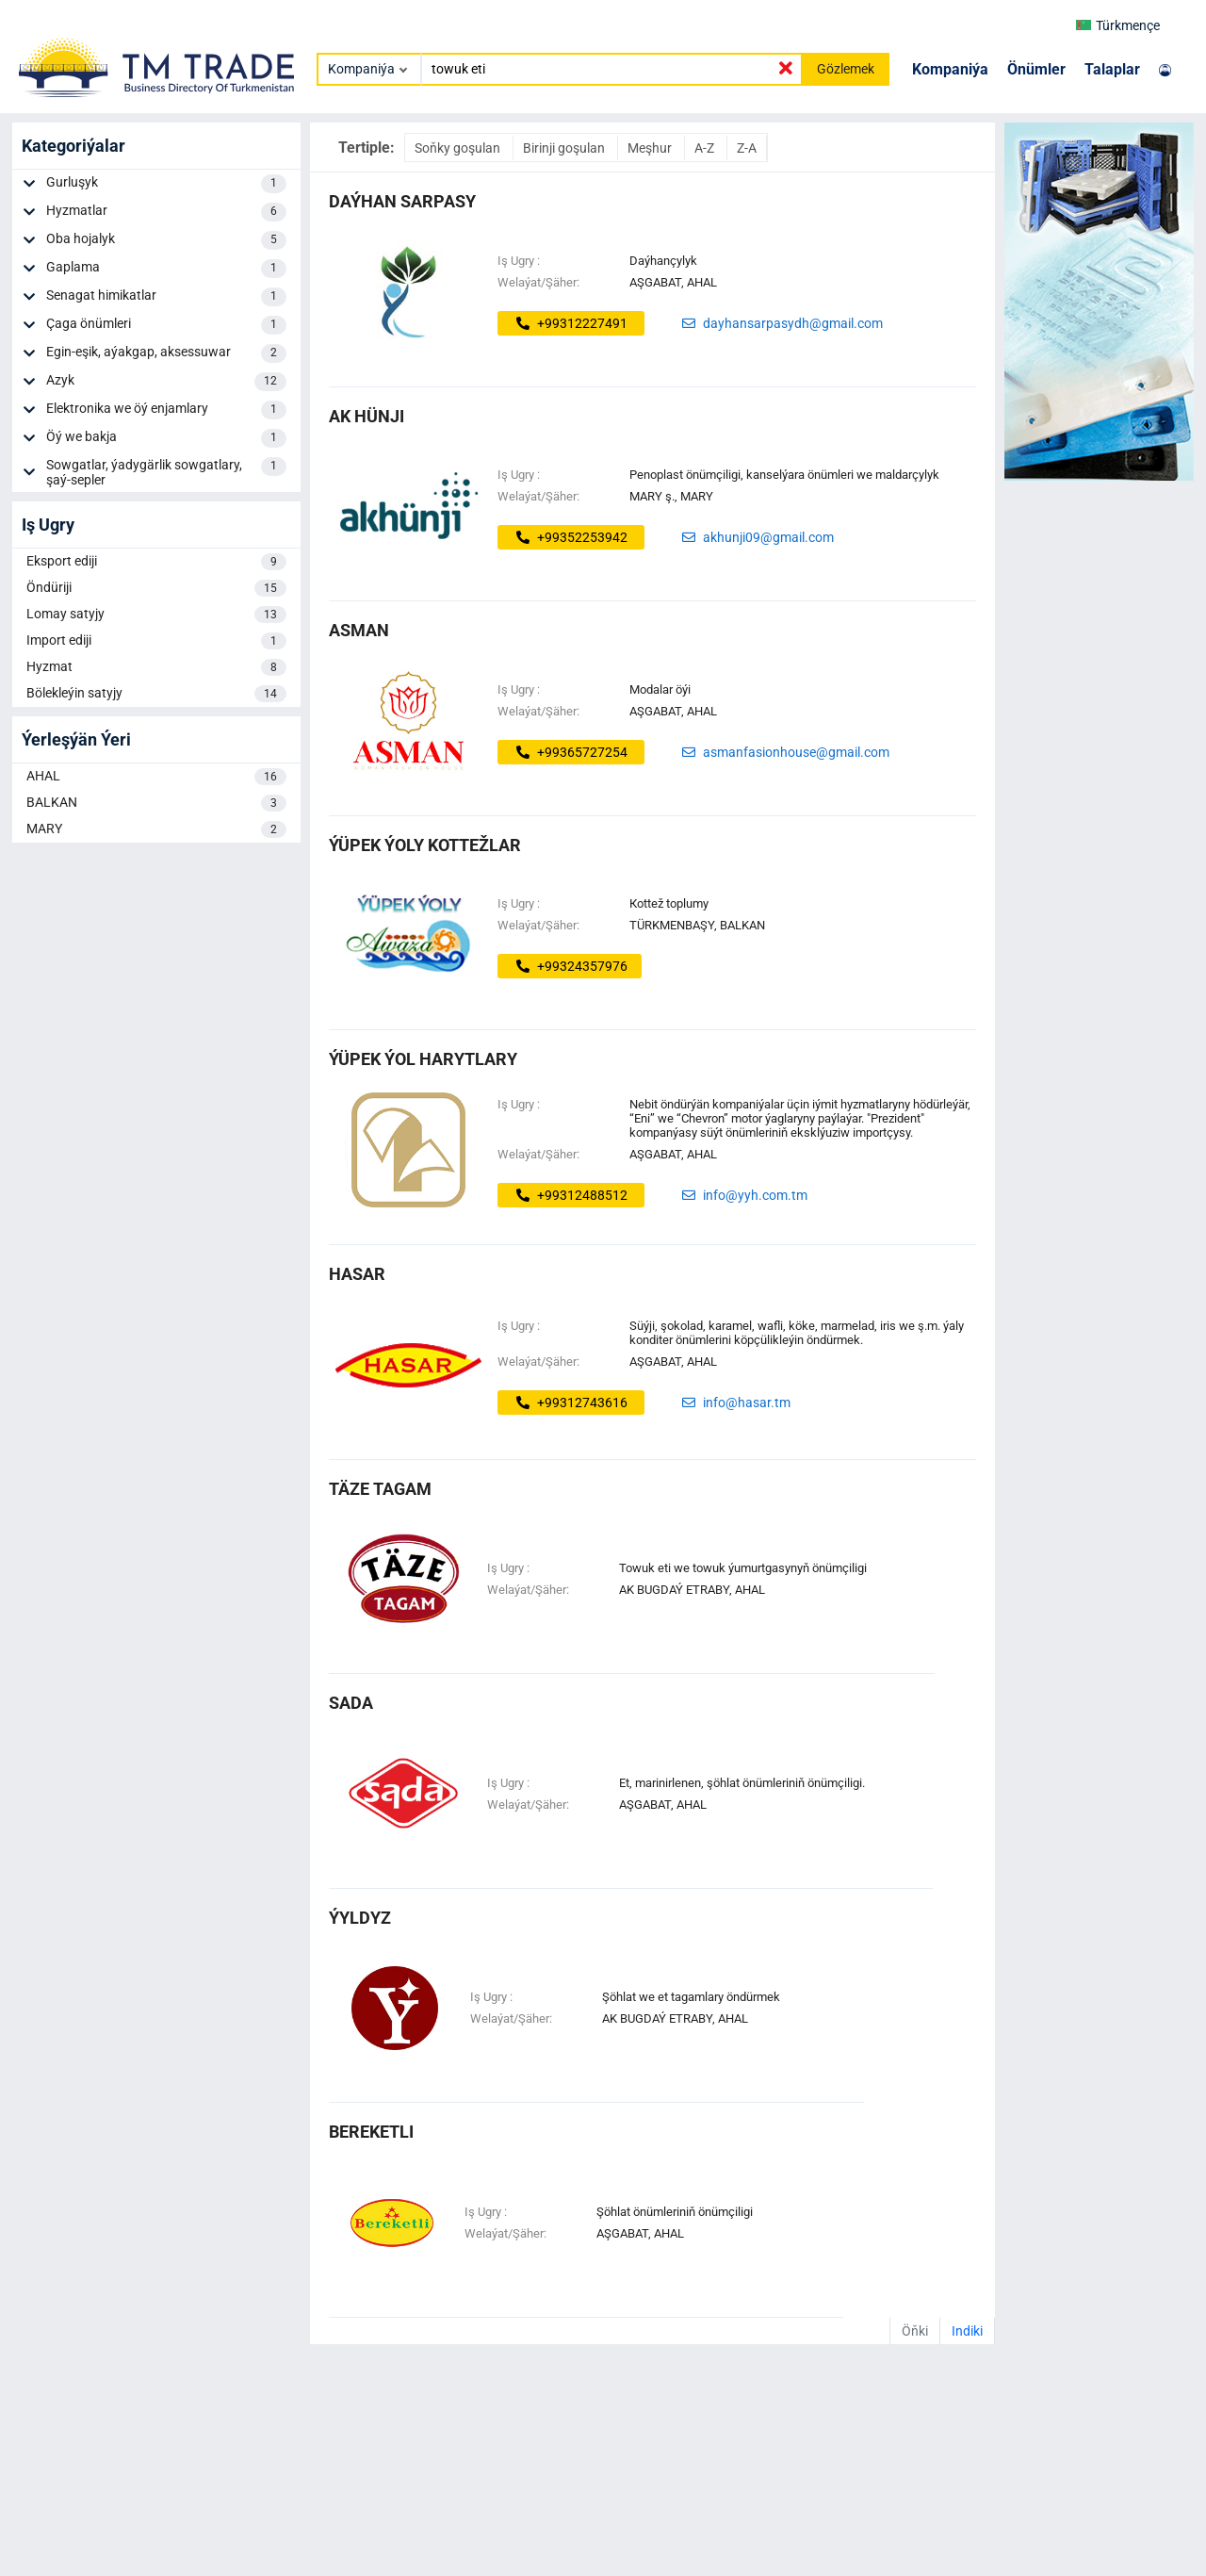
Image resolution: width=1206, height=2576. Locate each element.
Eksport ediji (156, 561)
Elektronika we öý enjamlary (166, 410)
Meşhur (651, 148)
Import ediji (156, 640)
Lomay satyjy (156, 614)
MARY (156, 829)
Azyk (166, 381)
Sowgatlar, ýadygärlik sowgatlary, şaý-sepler (166, 472)
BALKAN (156, 803)
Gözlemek (845, 68)
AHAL (156, 776)
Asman (359, 630)
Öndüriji (156, 588)
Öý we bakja (166, 438)
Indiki (967, 2330)
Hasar (357, 1274)
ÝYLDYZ (360, 1918)
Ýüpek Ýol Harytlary (423, 1059)
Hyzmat (156, 667)
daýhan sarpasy (402, 201)
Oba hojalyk (166, 240)
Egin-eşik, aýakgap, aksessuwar (166, 353)
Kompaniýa (950, 69)
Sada (351, 1703)
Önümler (1036, 69)
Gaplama (166, 268)
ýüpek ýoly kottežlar (425, 845)
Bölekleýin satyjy (156, 693)
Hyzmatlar (166, 212)
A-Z (705, 148)
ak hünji (366, 416)
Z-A (747, 148)
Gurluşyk (166, 183)
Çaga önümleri (166, 325)
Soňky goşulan (459, 148)
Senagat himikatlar (166, 296)
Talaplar (1112, 69)
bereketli (371, 2131)
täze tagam (380, 1489)
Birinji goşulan (565, 148)
